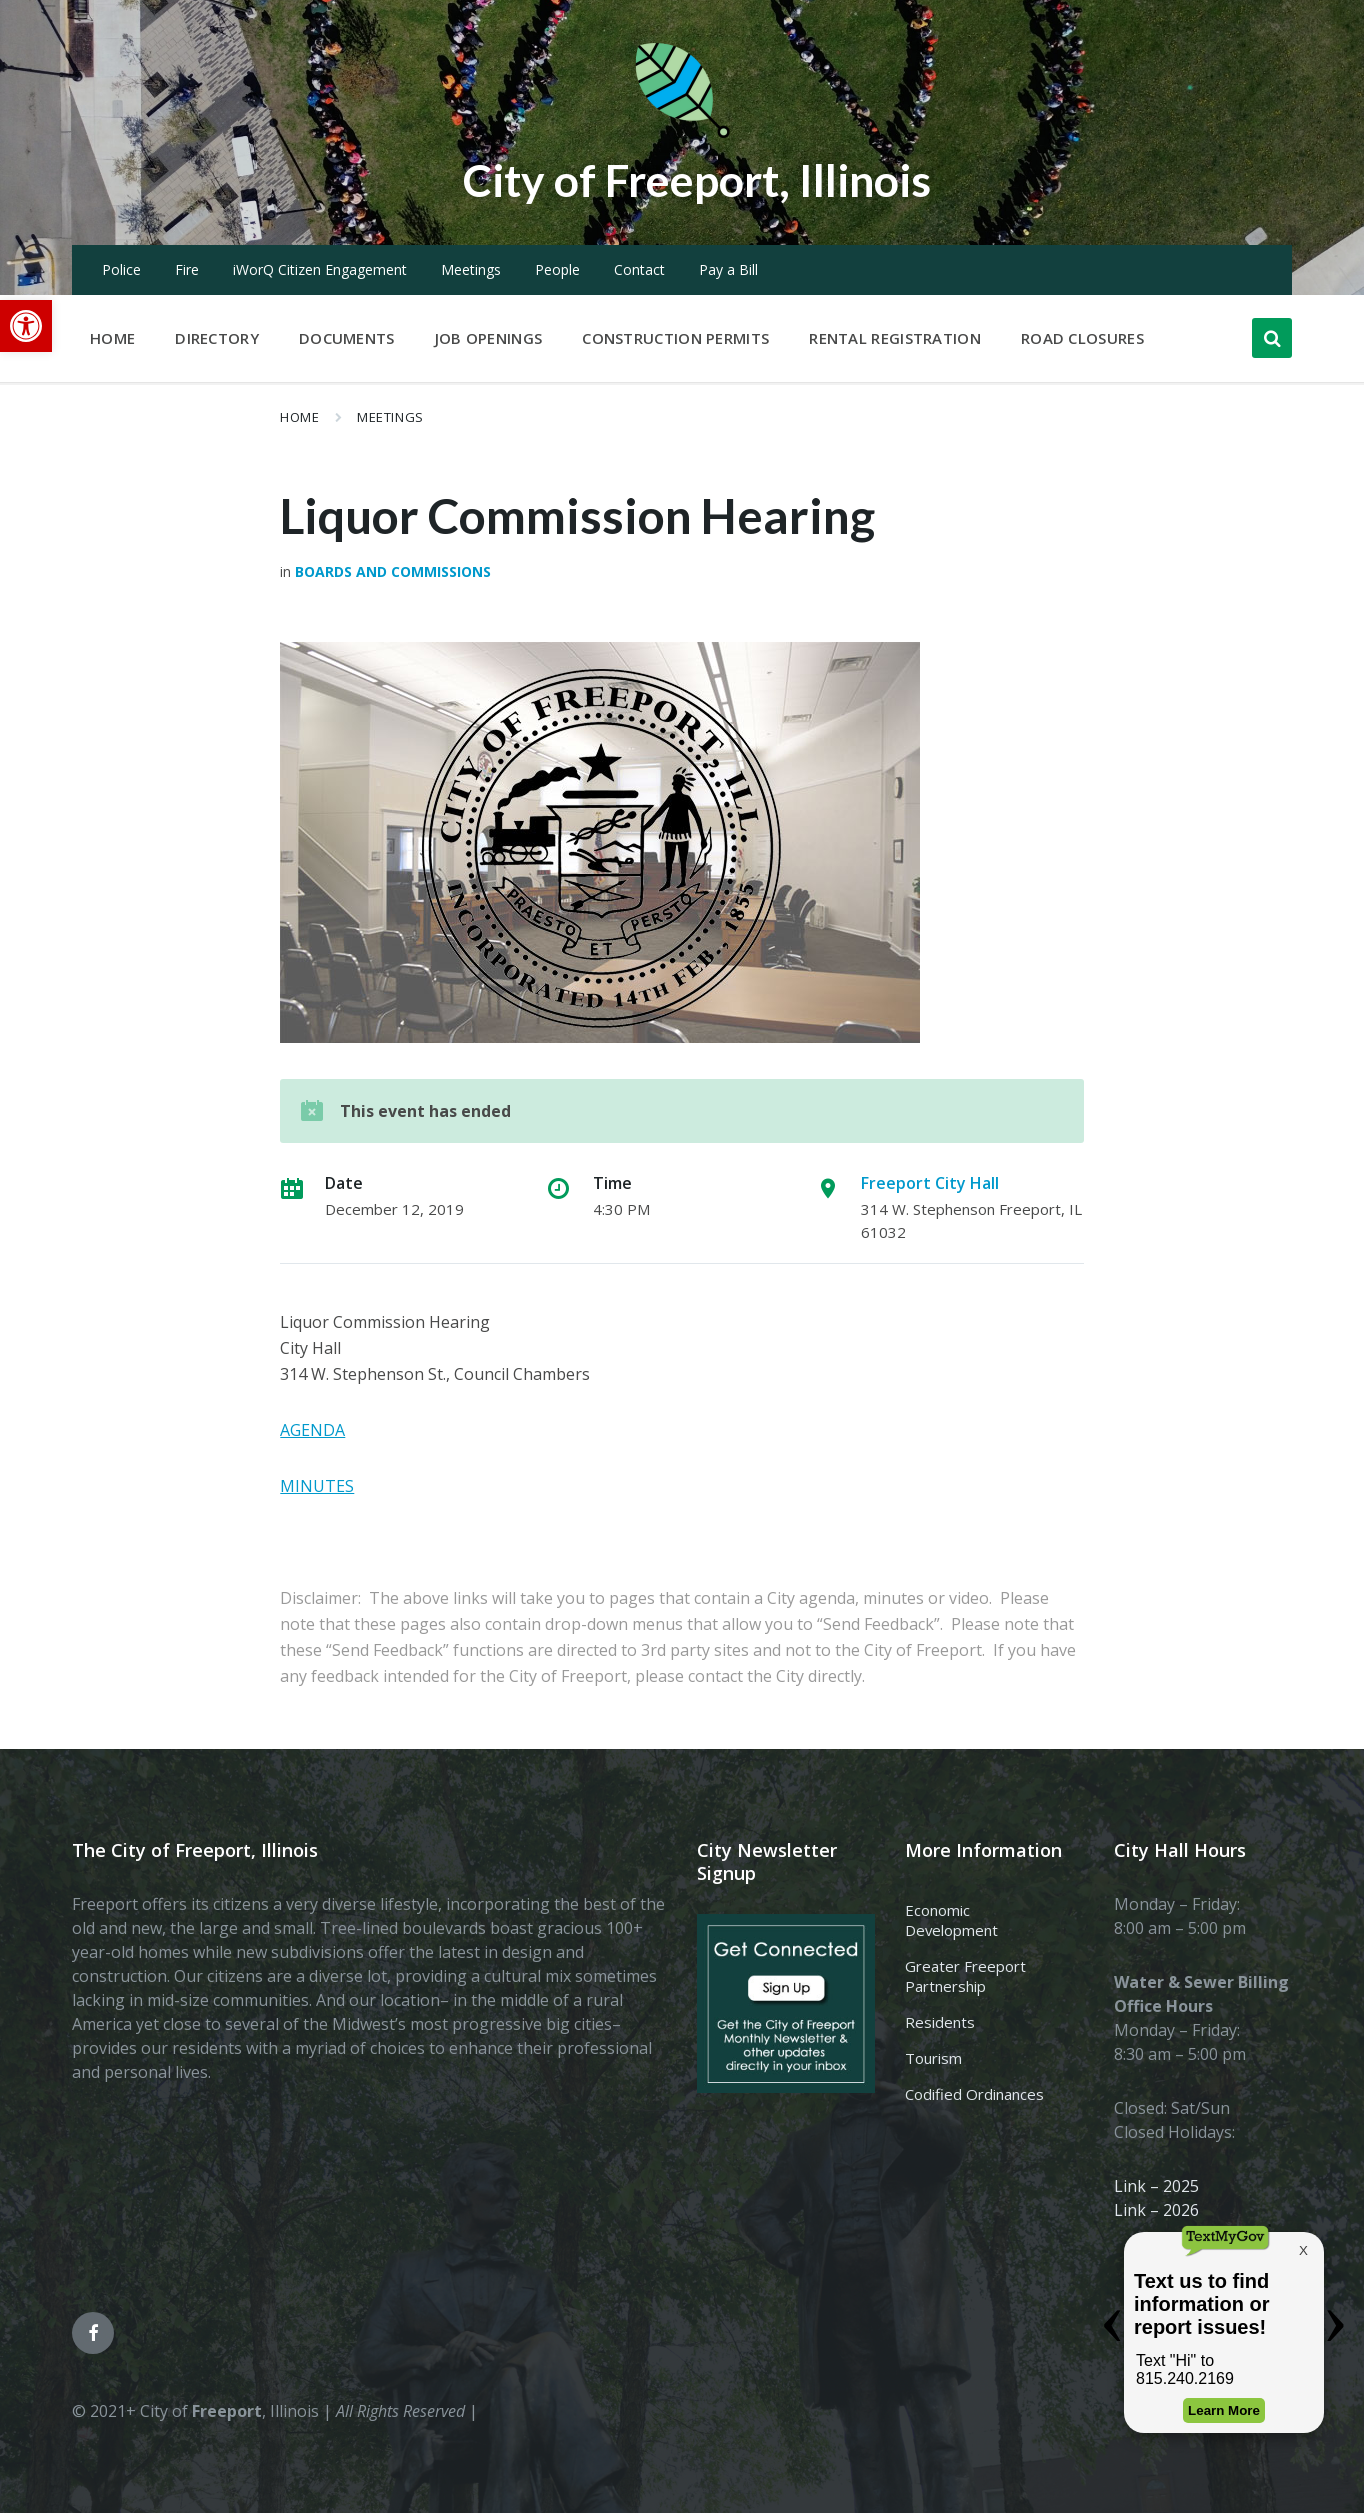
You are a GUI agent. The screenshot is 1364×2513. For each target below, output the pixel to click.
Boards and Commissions (393, 571)
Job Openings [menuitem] (489, 338)
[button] (26, 326)
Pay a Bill (728, 269)
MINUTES (317, 1486)
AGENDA (312, 1430)
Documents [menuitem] (347, 338)
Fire (187, 269)
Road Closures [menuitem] (1082, 338)
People (557, 269)
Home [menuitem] (112, 338)
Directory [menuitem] (217, 338)
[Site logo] (682, 134)
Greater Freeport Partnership (965, 1976)
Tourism (933, 2058)
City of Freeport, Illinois (697, 178)
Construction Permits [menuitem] (675, 338)
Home (299, 417)
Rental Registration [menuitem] (895, 338)
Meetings (471, 269)
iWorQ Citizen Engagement (320, 269)
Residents (940, 2022)
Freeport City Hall (930, 1183)
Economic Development (951, 1920)
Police (121, 269)
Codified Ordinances (974, 2094)
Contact (639, 269)
